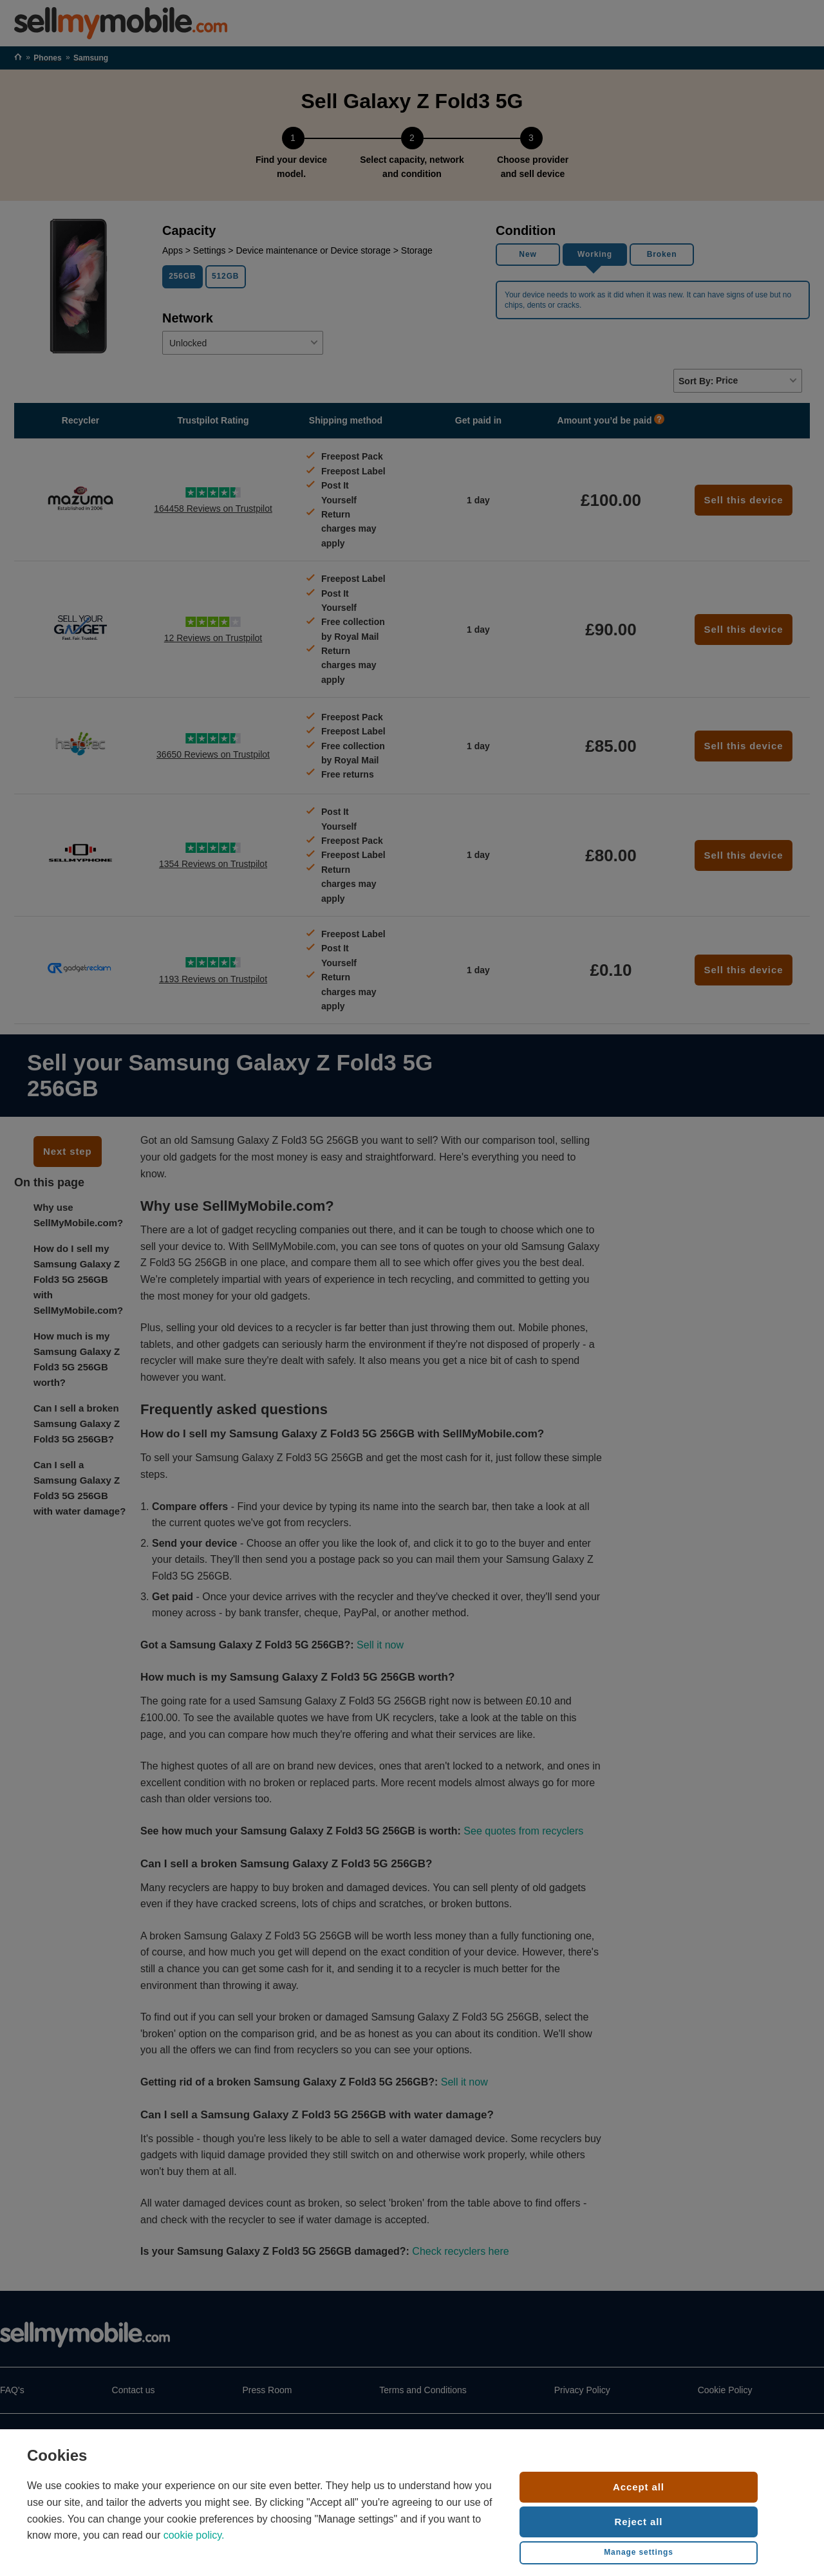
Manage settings (638, 2552)
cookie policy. (194, 2535)
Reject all (639, 2521)
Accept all (638, 2486)
